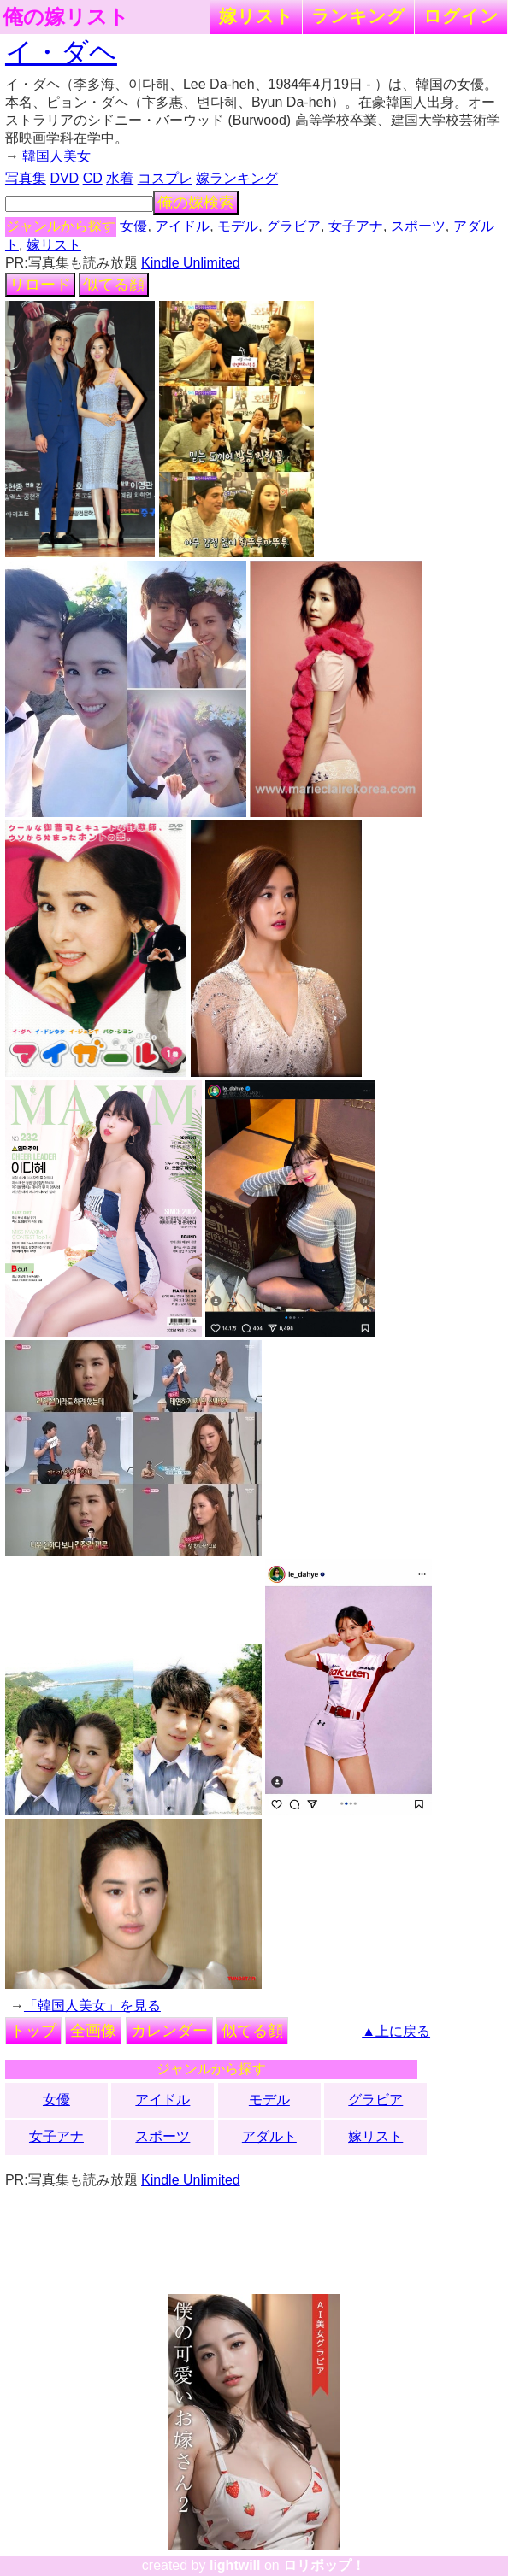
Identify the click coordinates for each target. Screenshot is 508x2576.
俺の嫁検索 (195, 202)
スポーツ (418, 226)
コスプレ (165, 178)
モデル (237, 226)
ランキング (358, 16)
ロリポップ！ (324, 2565)
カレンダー (169, 2030)
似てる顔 (114, 284)
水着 (119, 178)
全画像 (93, 2030)
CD (93, 178)
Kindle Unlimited (190, 263)
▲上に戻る (396, 2031)
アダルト (269, 2136)
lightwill (235, 2565)
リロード (40, 284)
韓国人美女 (56, 156)
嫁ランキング (237, 178)
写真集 (25, 178)
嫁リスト (256, 16)
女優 (133, 226)
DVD (64, 178)
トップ (33, 2030)
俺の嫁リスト (66, 17)
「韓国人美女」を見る (92, 2005)
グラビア (293, 226)
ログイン (461, 16)
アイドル (182, 226)
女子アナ (355, 226)
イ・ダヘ (61, 52)
